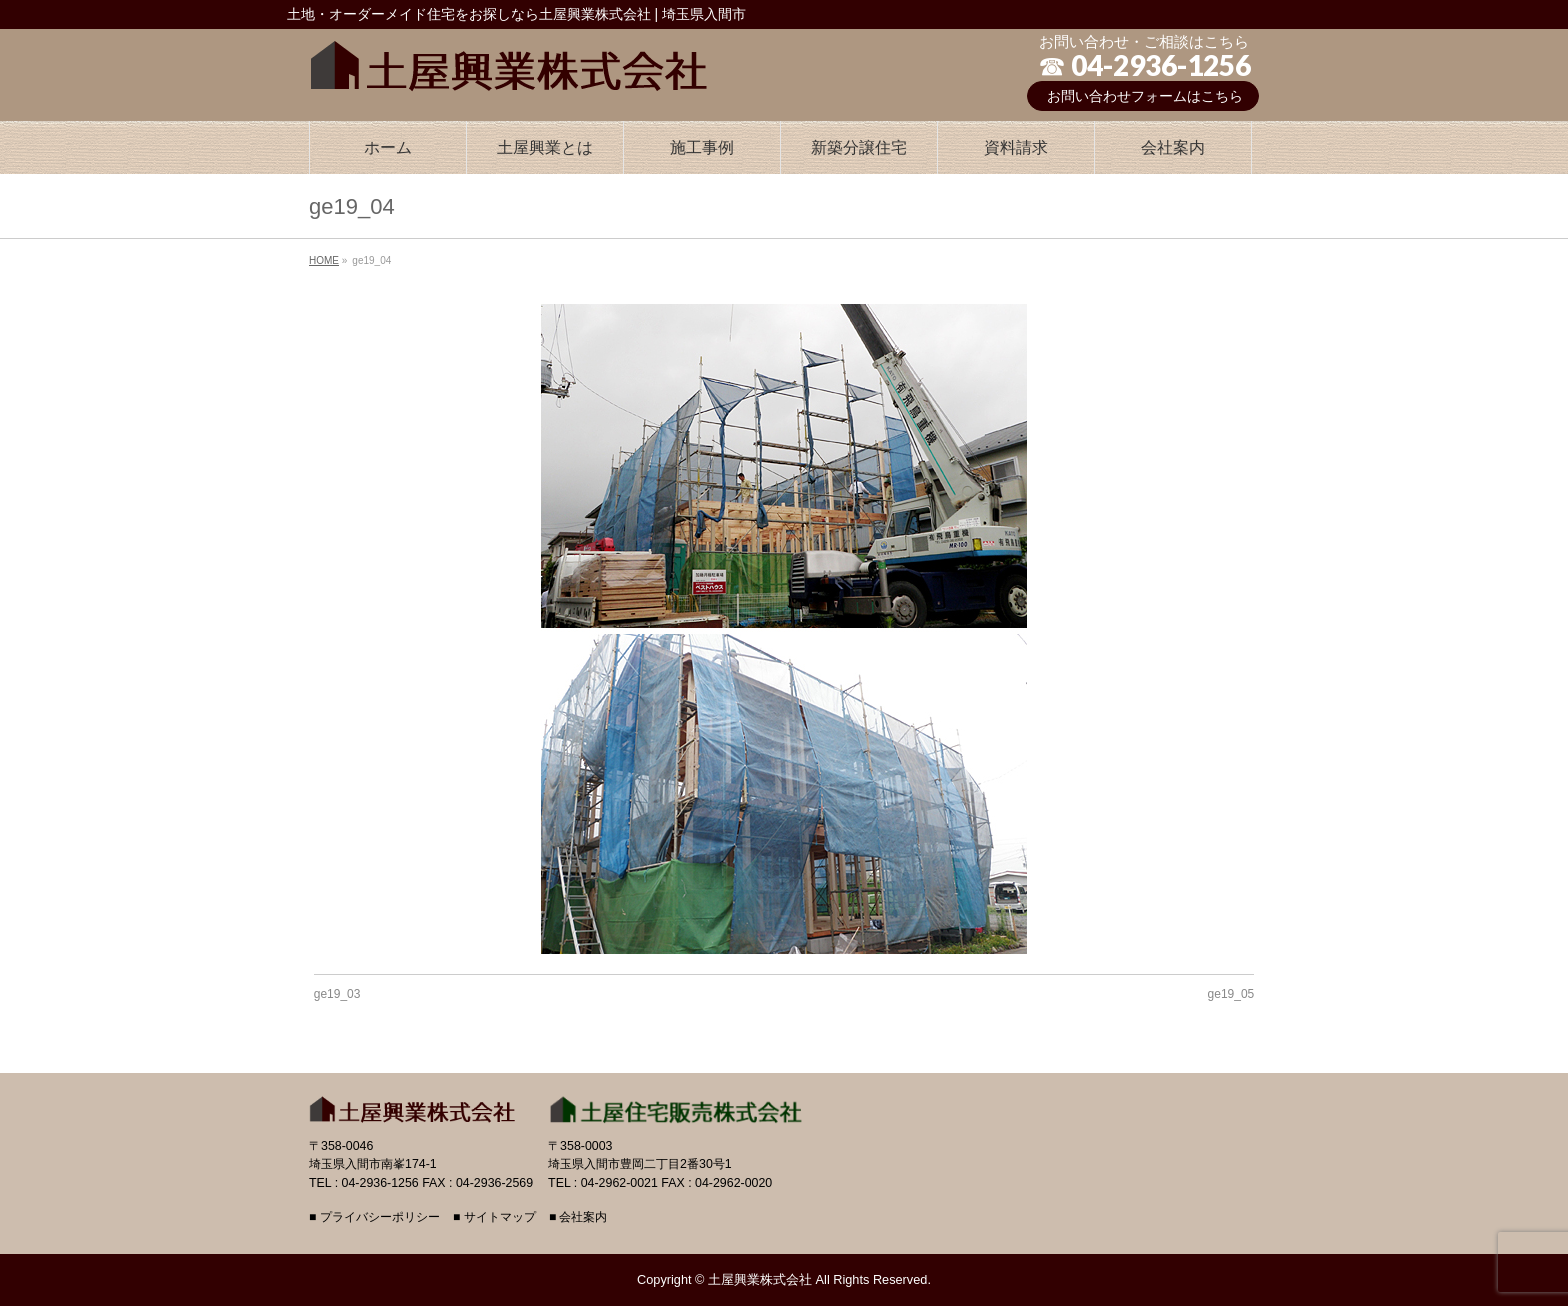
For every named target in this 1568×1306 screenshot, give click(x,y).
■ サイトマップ (494, 1217)
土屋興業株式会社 (760, 1279)
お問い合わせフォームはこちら (1145, 96)
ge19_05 (1231, 994)
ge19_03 (337, 994)
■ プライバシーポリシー (374, 1217)
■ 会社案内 (578, 1217)
